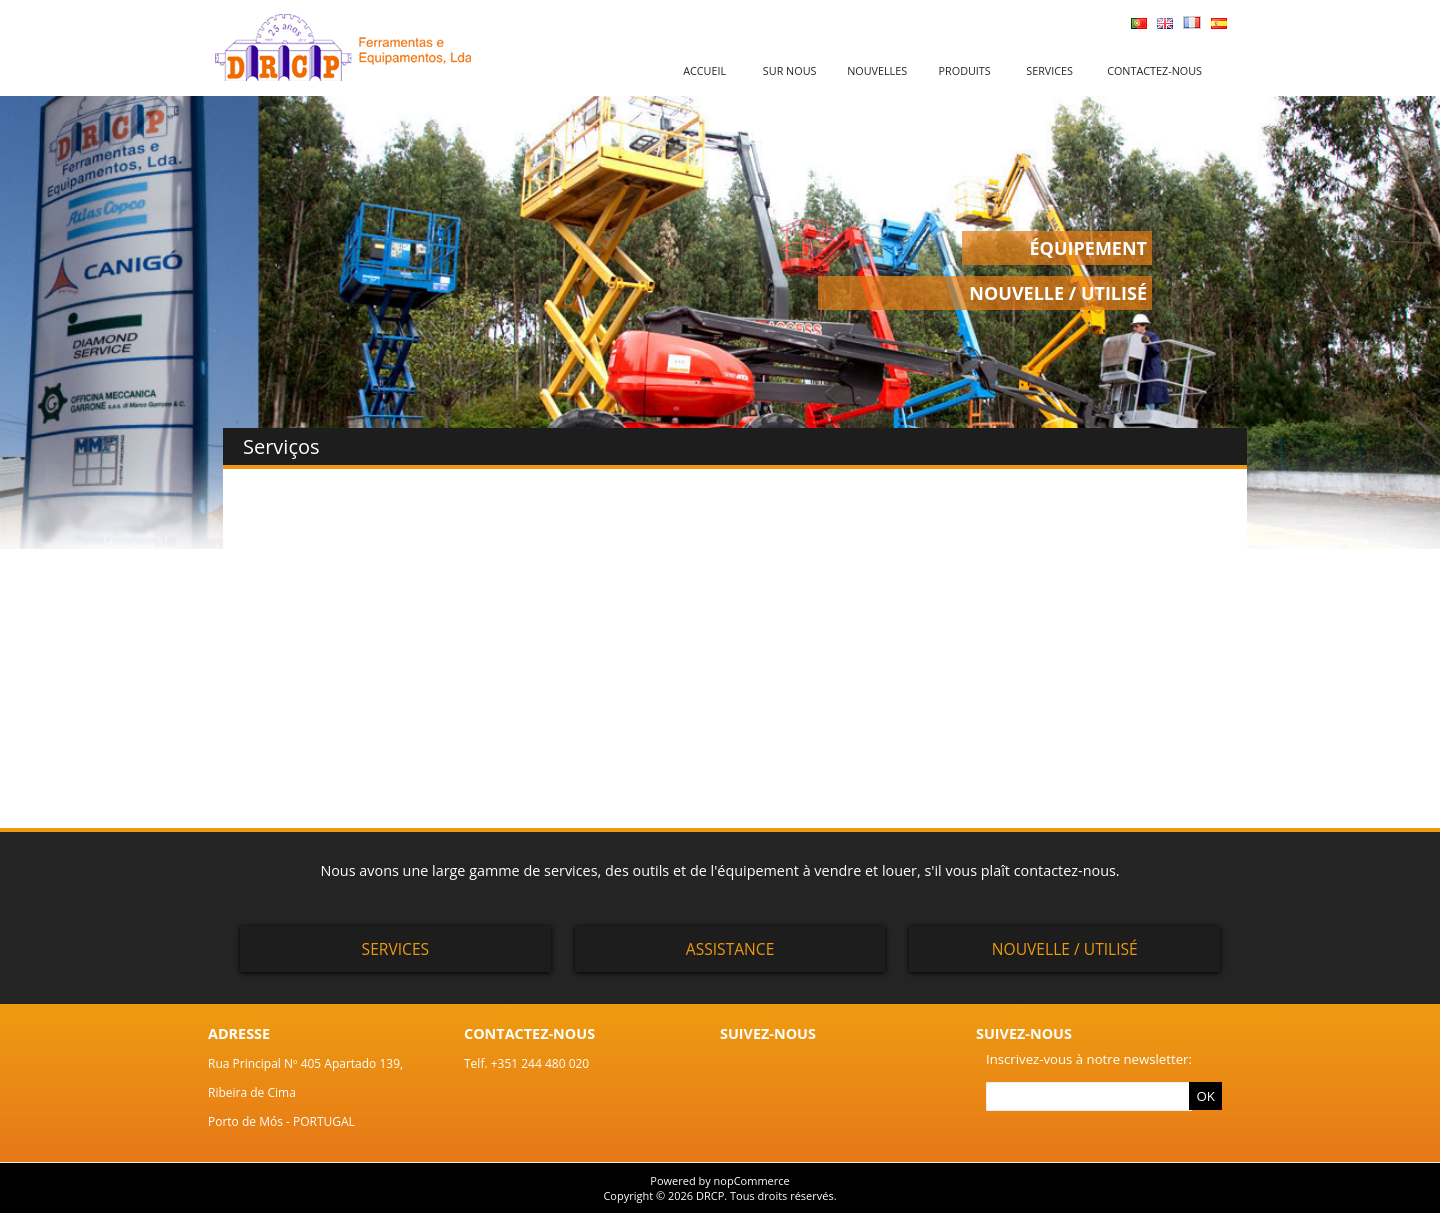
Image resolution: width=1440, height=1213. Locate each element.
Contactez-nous (1154, 70)
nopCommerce (752, 1180)
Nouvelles (877, 70)
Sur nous (790, 70)
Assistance (730, 949)
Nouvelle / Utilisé (1065, 949)
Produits (965, 70)
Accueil (704, 70)
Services (1049, 70)
